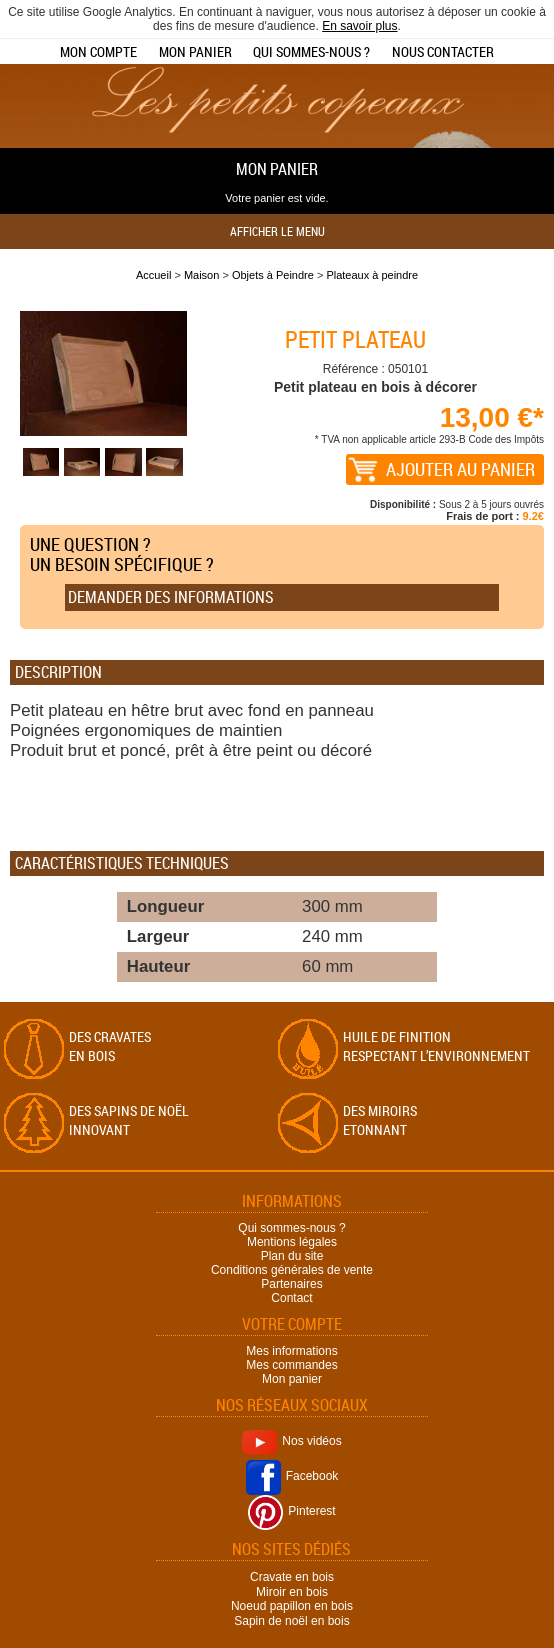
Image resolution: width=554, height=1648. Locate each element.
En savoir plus (359, 26)
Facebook (292, 1476)
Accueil (153, 275)
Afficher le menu (277, 231)
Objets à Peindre (273, 275)
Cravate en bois (292, 1577)
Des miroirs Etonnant (380, 1120)
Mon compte (98, 51)
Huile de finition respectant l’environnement (436, 1046)
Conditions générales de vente (292, 1270)
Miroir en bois (292, 1591)
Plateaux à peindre (372, 275)
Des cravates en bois (110, 1046)
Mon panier (195, 51)
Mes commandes (291, 1365)
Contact (291, 1298)
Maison (201, 275)
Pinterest (291, 1511)
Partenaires (291, 1284)
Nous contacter (443, 51)
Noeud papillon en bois (292, 1606)
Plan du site (292, 1256)
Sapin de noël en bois (291, 1621)
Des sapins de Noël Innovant (129, 1120)
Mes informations (291, 1351)
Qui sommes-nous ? (311, 51)
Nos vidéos (291, 1441)
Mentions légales (292, 1242)
